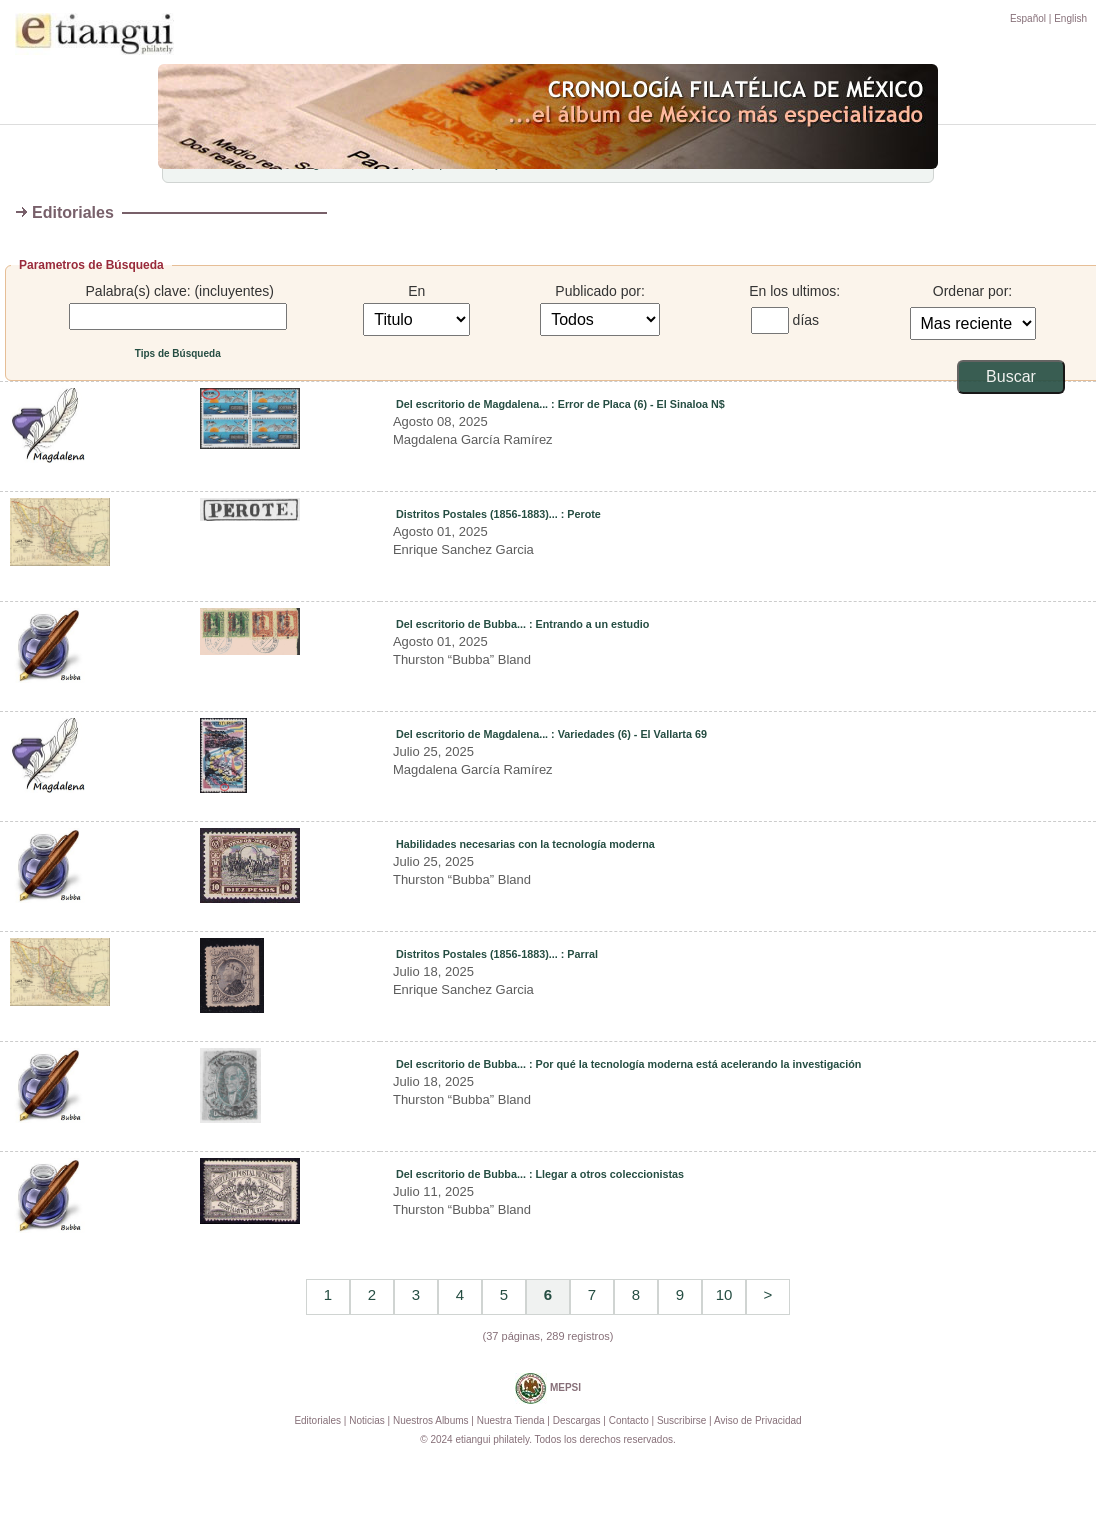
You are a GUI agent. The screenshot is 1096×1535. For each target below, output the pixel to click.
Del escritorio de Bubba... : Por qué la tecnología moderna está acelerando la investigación (629, 1064)
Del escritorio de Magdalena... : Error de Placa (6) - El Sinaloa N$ (560, 404)
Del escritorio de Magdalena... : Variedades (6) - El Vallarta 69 (551, 734)
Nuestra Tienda (511, 1420)
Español (1028, 18)
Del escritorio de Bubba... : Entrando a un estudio (522, 624)
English (1070, 18)
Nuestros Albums (431, 1420)
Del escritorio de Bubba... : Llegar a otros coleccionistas (540, 1174)
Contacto (629, 1420)
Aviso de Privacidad (758, 1420)
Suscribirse (681, 1420)
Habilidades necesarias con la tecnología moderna (525, 844)
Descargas (577, 1420)
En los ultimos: (794, 291)
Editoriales (317, 1420)
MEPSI (548, 1388)
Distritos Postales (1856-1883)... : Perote (498, 514)
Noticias (367, 1420)
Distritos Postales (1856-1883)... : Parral (497, 954)
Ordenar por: (972, 291)
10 (724, 1294)
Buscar (1011, 376)
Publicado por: (600, 291)
